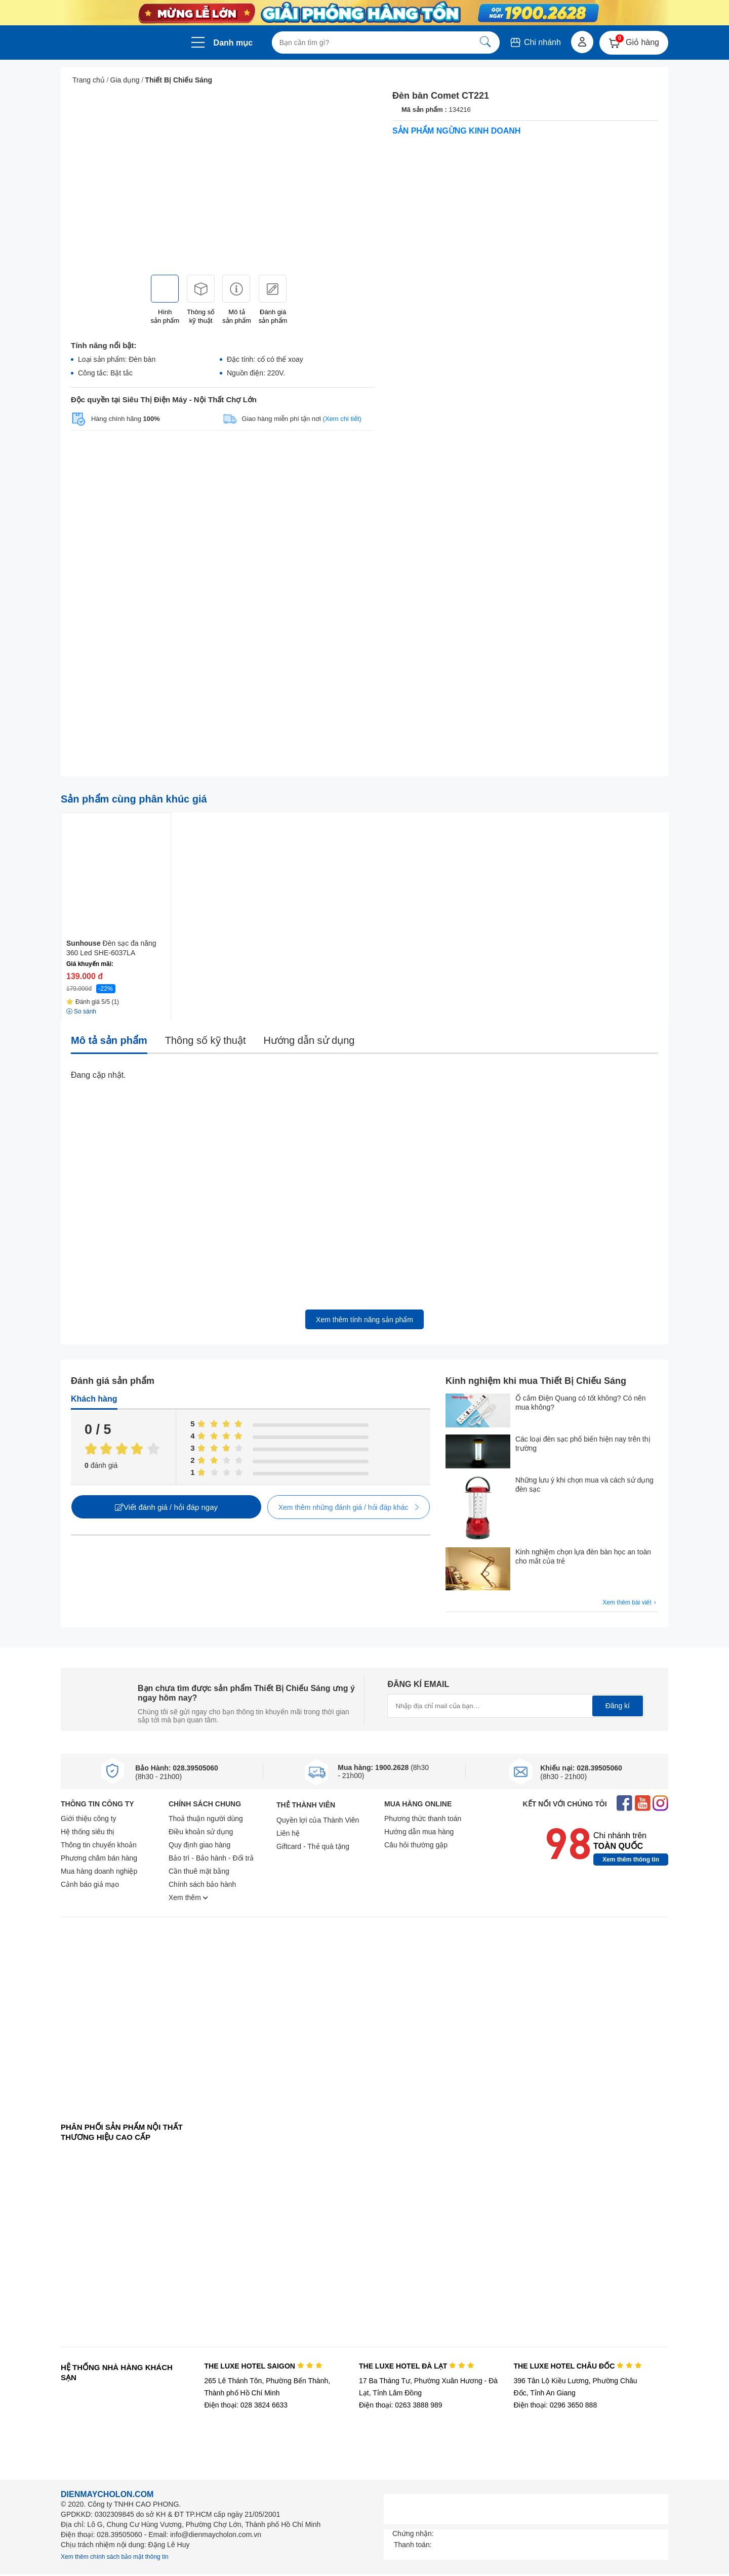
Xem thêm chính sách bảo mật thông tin (115, 2556)
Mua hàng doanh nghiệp (99, 1871)
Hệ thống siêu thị (87, 1832)
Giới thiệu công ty (88, 1818)
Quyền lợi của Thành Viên (317, 1820)
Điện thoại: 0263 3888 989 (400, 2405)
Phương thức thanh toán (422, 1818)
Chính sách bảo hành (202, 1884)
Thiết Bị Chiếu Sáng (178, 80)
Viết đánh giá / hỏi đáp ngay (166, 1507)
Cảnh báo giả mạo (90, 1884)
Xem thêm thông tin (630, 1859)
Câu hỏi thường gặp (416, 1845)
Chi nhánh (534, 42)
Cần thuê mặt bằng (199, 1871)
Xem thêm (188, 1897)
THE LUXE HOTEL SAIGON (263, 2366)
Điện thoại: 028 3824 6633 (246, 2405)
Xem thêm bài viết (630, 1603)
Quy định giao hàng (199, 1845)
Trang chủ (88, 80)
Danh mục (233, 42)
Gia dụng (125, 80)
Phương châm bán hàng (99, 1858)
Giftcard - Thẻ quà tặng (312, 1846)
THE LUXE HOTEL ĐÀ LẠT (416, 2366)
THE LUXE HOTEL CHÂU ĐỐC (578, 2366)
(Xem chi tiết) (342, 419)
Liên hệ (288, 1833)
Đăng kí (617, 1706)
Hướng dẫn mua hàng (419, 1832)
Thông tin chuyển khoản (99, 1845)
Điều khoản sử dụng (201, 1832)
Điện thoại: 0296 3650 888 (555, 2405)
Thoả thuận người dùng (206, 1818)
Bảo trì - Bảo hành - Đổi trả (211, 1858)
